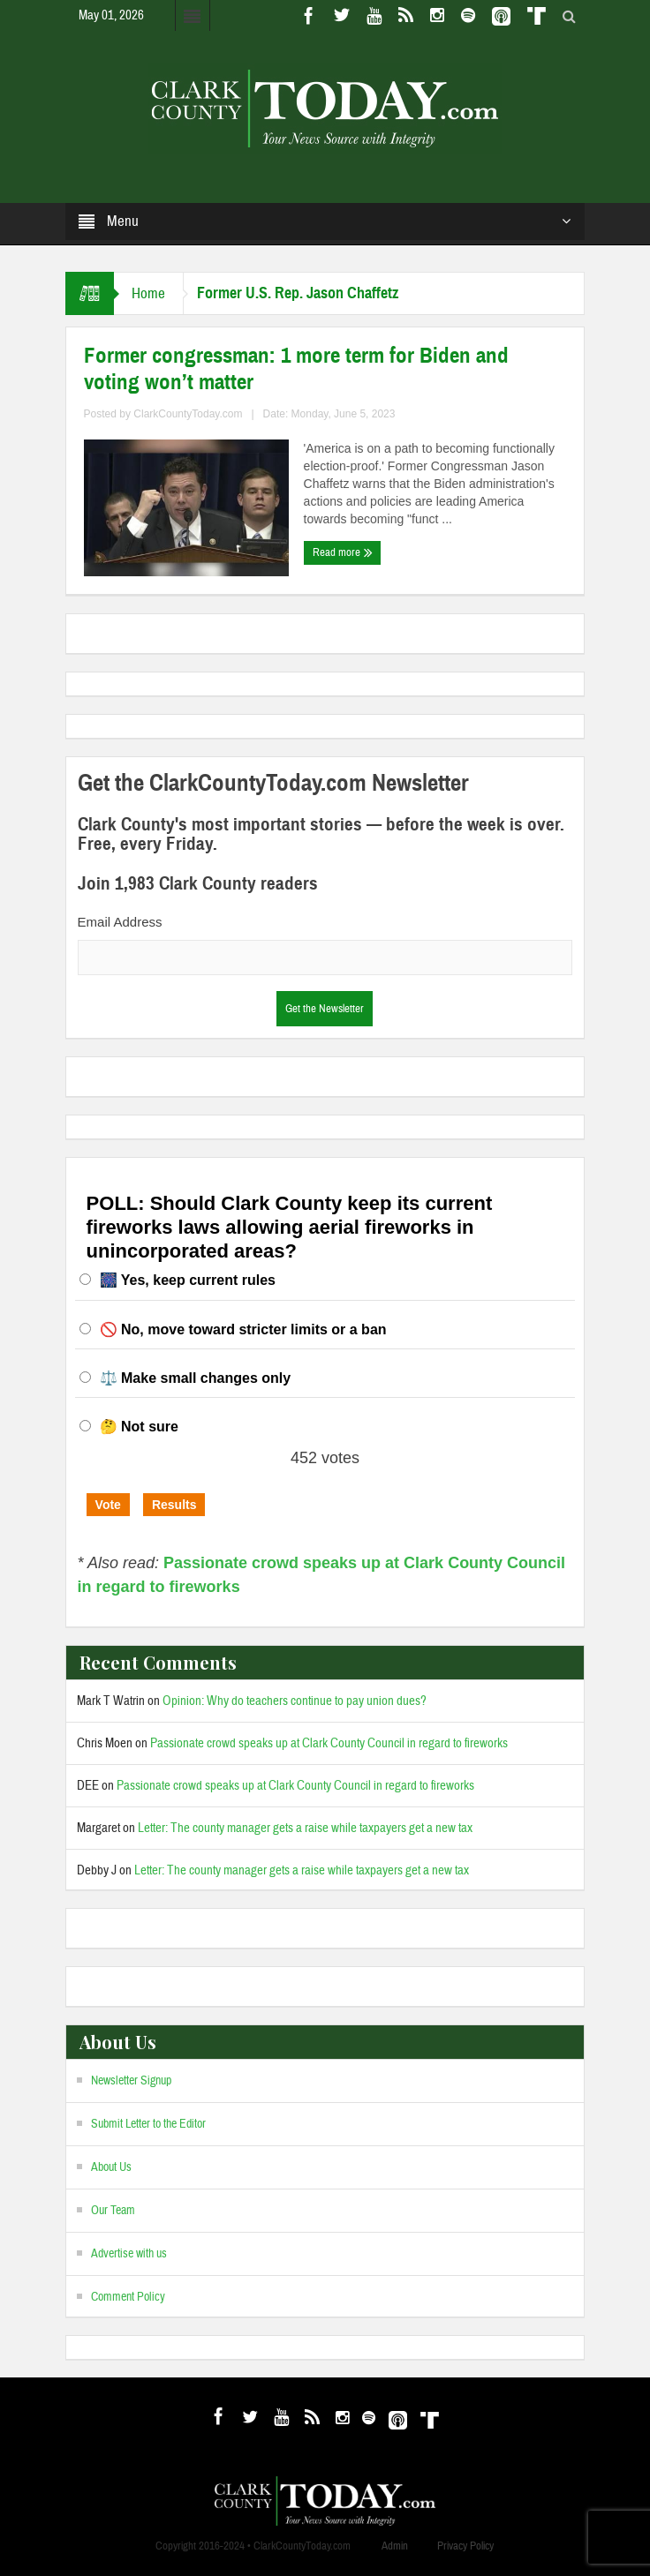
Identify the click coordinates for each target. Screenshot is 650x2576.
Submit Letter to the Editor (148, 2124)
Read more (343, 552)
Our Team (113, 2211)
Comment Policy (128, 2297)
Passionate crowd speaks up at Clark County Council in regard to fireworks (329, 1743)
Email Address (120, 921)
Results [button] (174, 1505)
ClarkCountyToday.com (187, 414)
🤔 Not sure (139, 1426)
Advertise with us (129, 2254)
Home (148, 293)
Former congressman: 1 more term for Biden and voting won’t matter (296, 368)
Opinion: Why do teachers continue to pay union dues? (294, 1701)
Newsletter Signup (131, 2081)
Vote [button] (108, 1505)
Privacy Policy (465, 2546)
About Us (111, 2167)
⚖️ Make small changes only (195, 1378)
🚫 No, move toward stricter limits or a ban (243, 1329)
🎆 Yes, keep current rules (188, 1280)
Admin (395, 2546)
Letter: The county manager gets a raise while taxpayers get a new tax (305, 1828)
